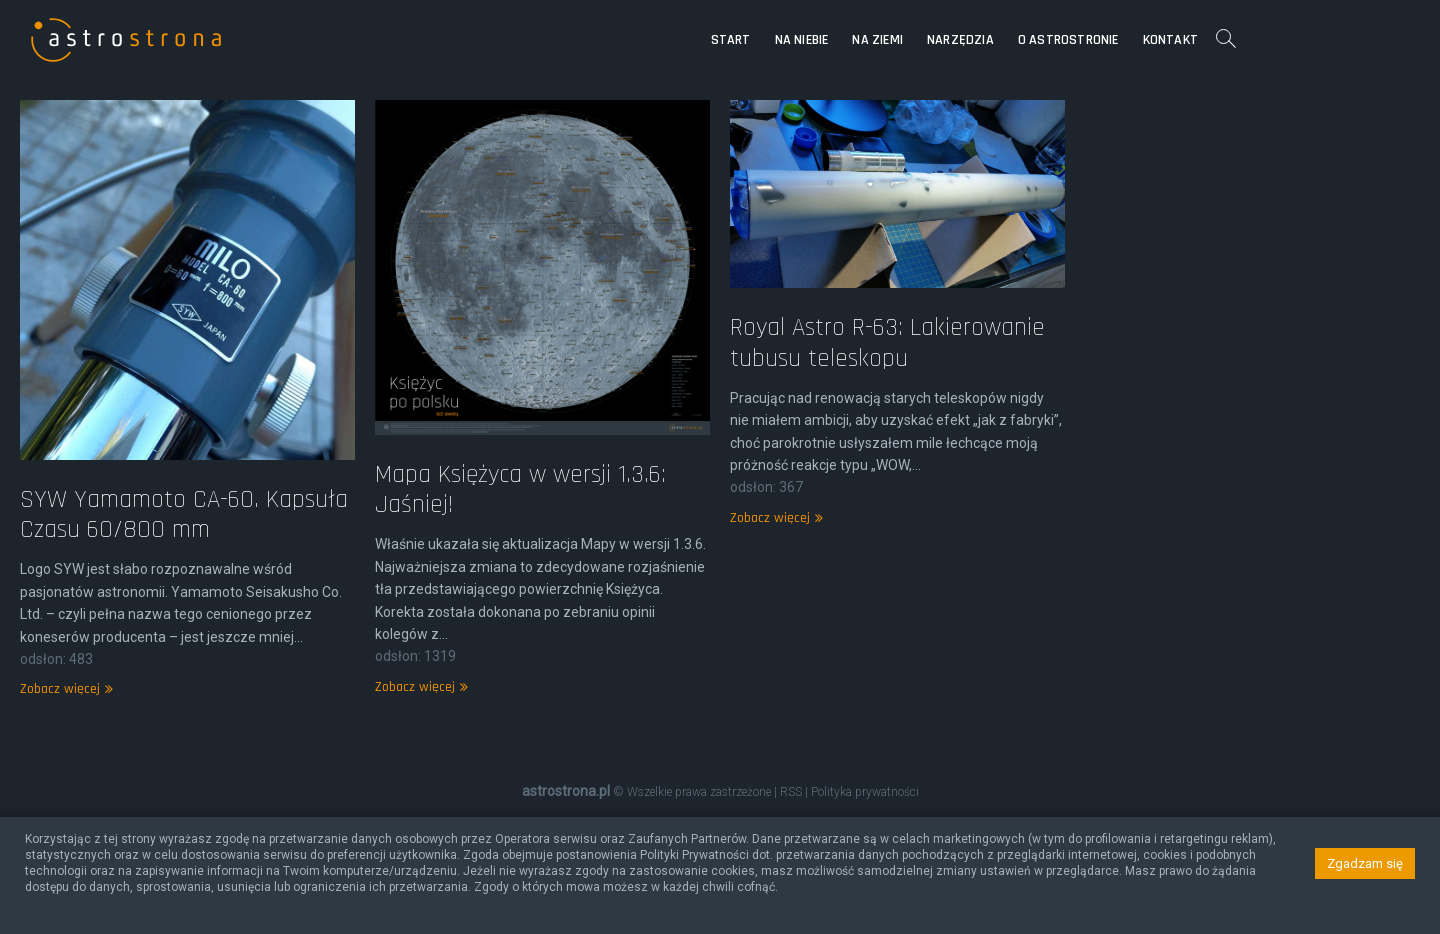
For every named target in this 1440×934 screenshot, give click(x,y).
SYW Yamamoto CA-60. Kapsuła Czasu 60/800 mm (184, 694)
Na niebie (952, 40)
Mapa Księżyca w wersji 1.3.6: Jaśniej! (520, 668)
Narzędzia (1110, 40)
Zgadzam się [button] (1365, 863)
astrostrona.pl (566, 791)
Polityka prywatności (865, 792)
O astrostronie (1218, 40)
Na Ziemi (1027, 40)
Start (881, 40)
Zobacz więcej (774, 647)
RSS (791, 792)
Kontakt (1320, 40)
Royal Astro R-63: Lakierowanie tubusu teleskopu (887, 472)
